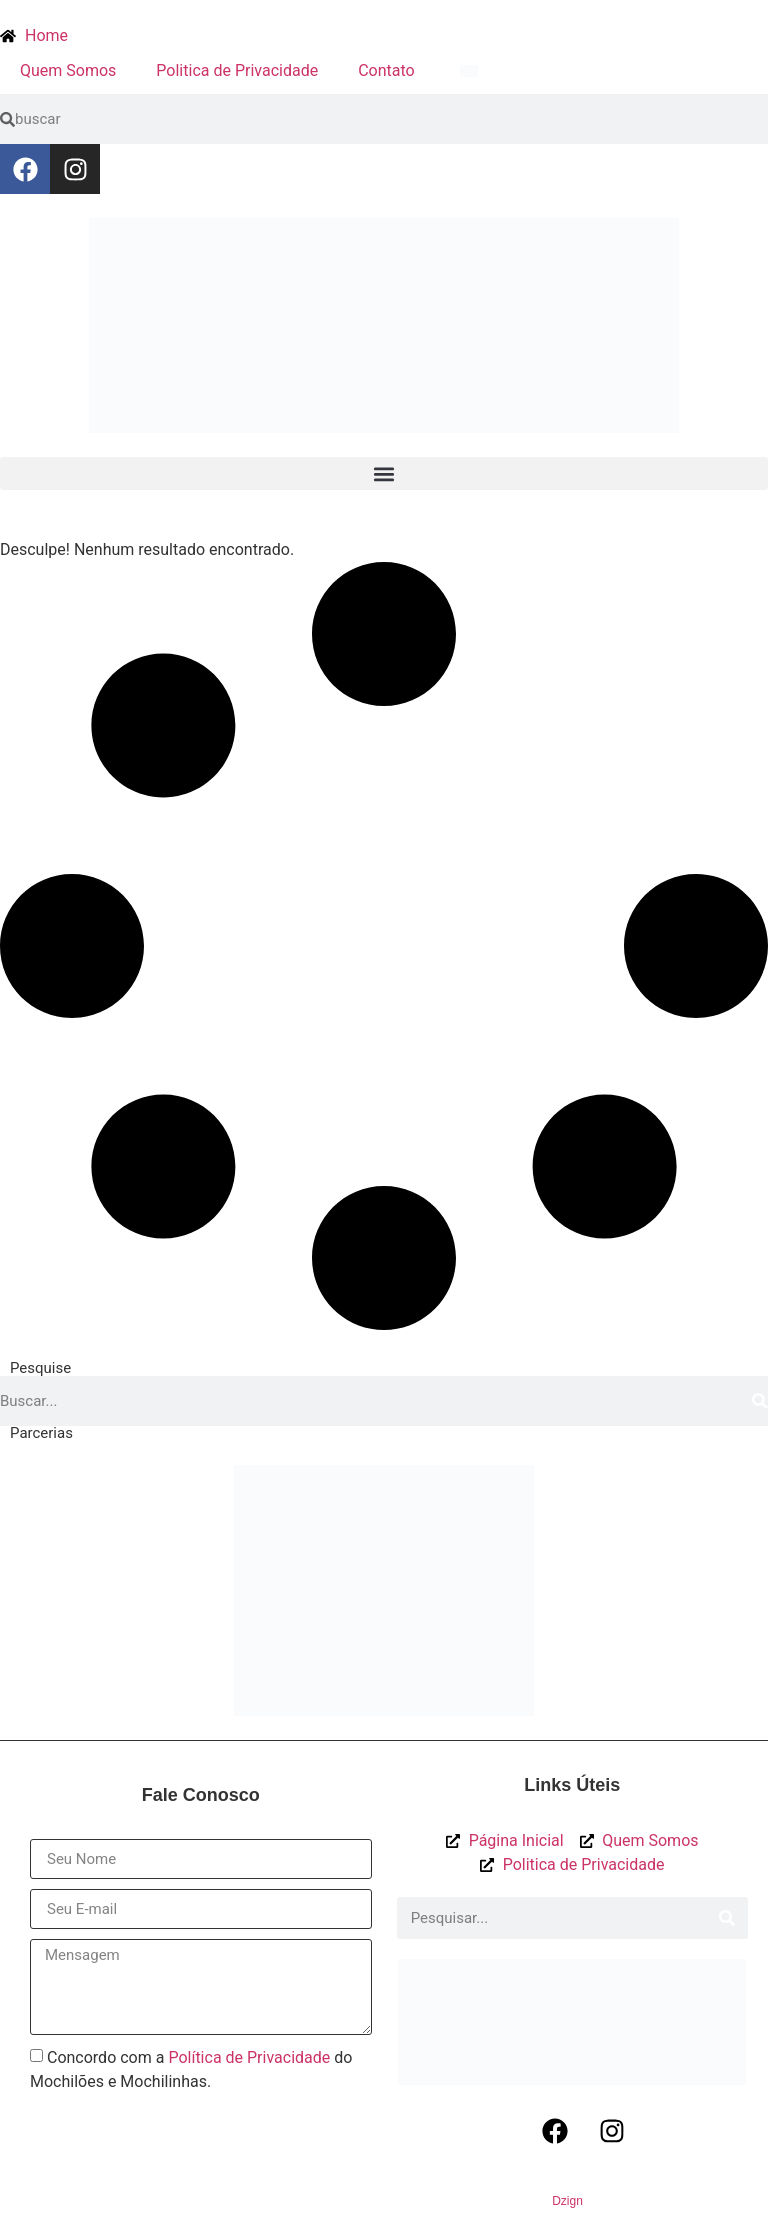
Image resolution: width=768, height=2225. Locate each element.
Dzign (567, 2201)
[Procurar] (760, 1401)
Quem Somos (68, 70)
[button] (384, 473)
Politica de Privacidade (237, 70)
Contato (386, 70)
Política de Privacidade (249, 2057)
